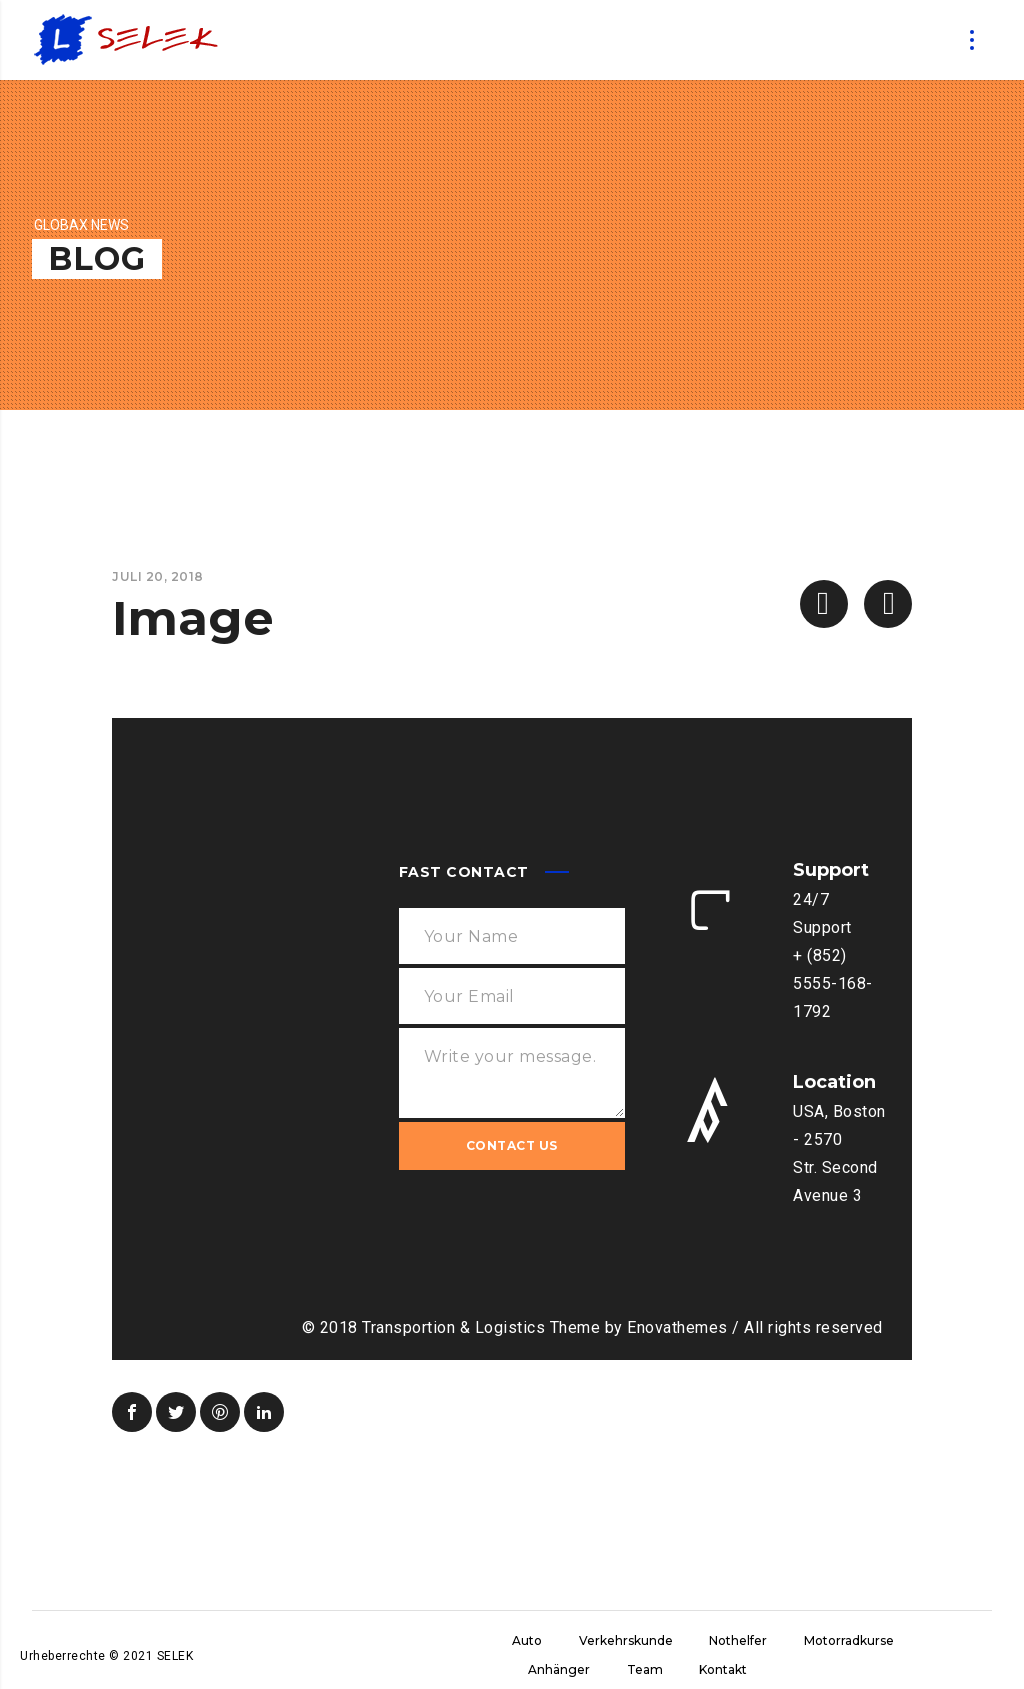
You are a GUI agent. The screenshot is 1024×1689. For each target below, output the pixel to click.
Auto (527, 1640)
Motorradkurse (849, 1640)
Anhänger (559, 1669)
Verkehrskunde (626, 1640)
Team (645, 1669)
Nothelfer (738, 1640)
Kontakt (723, 1669)
